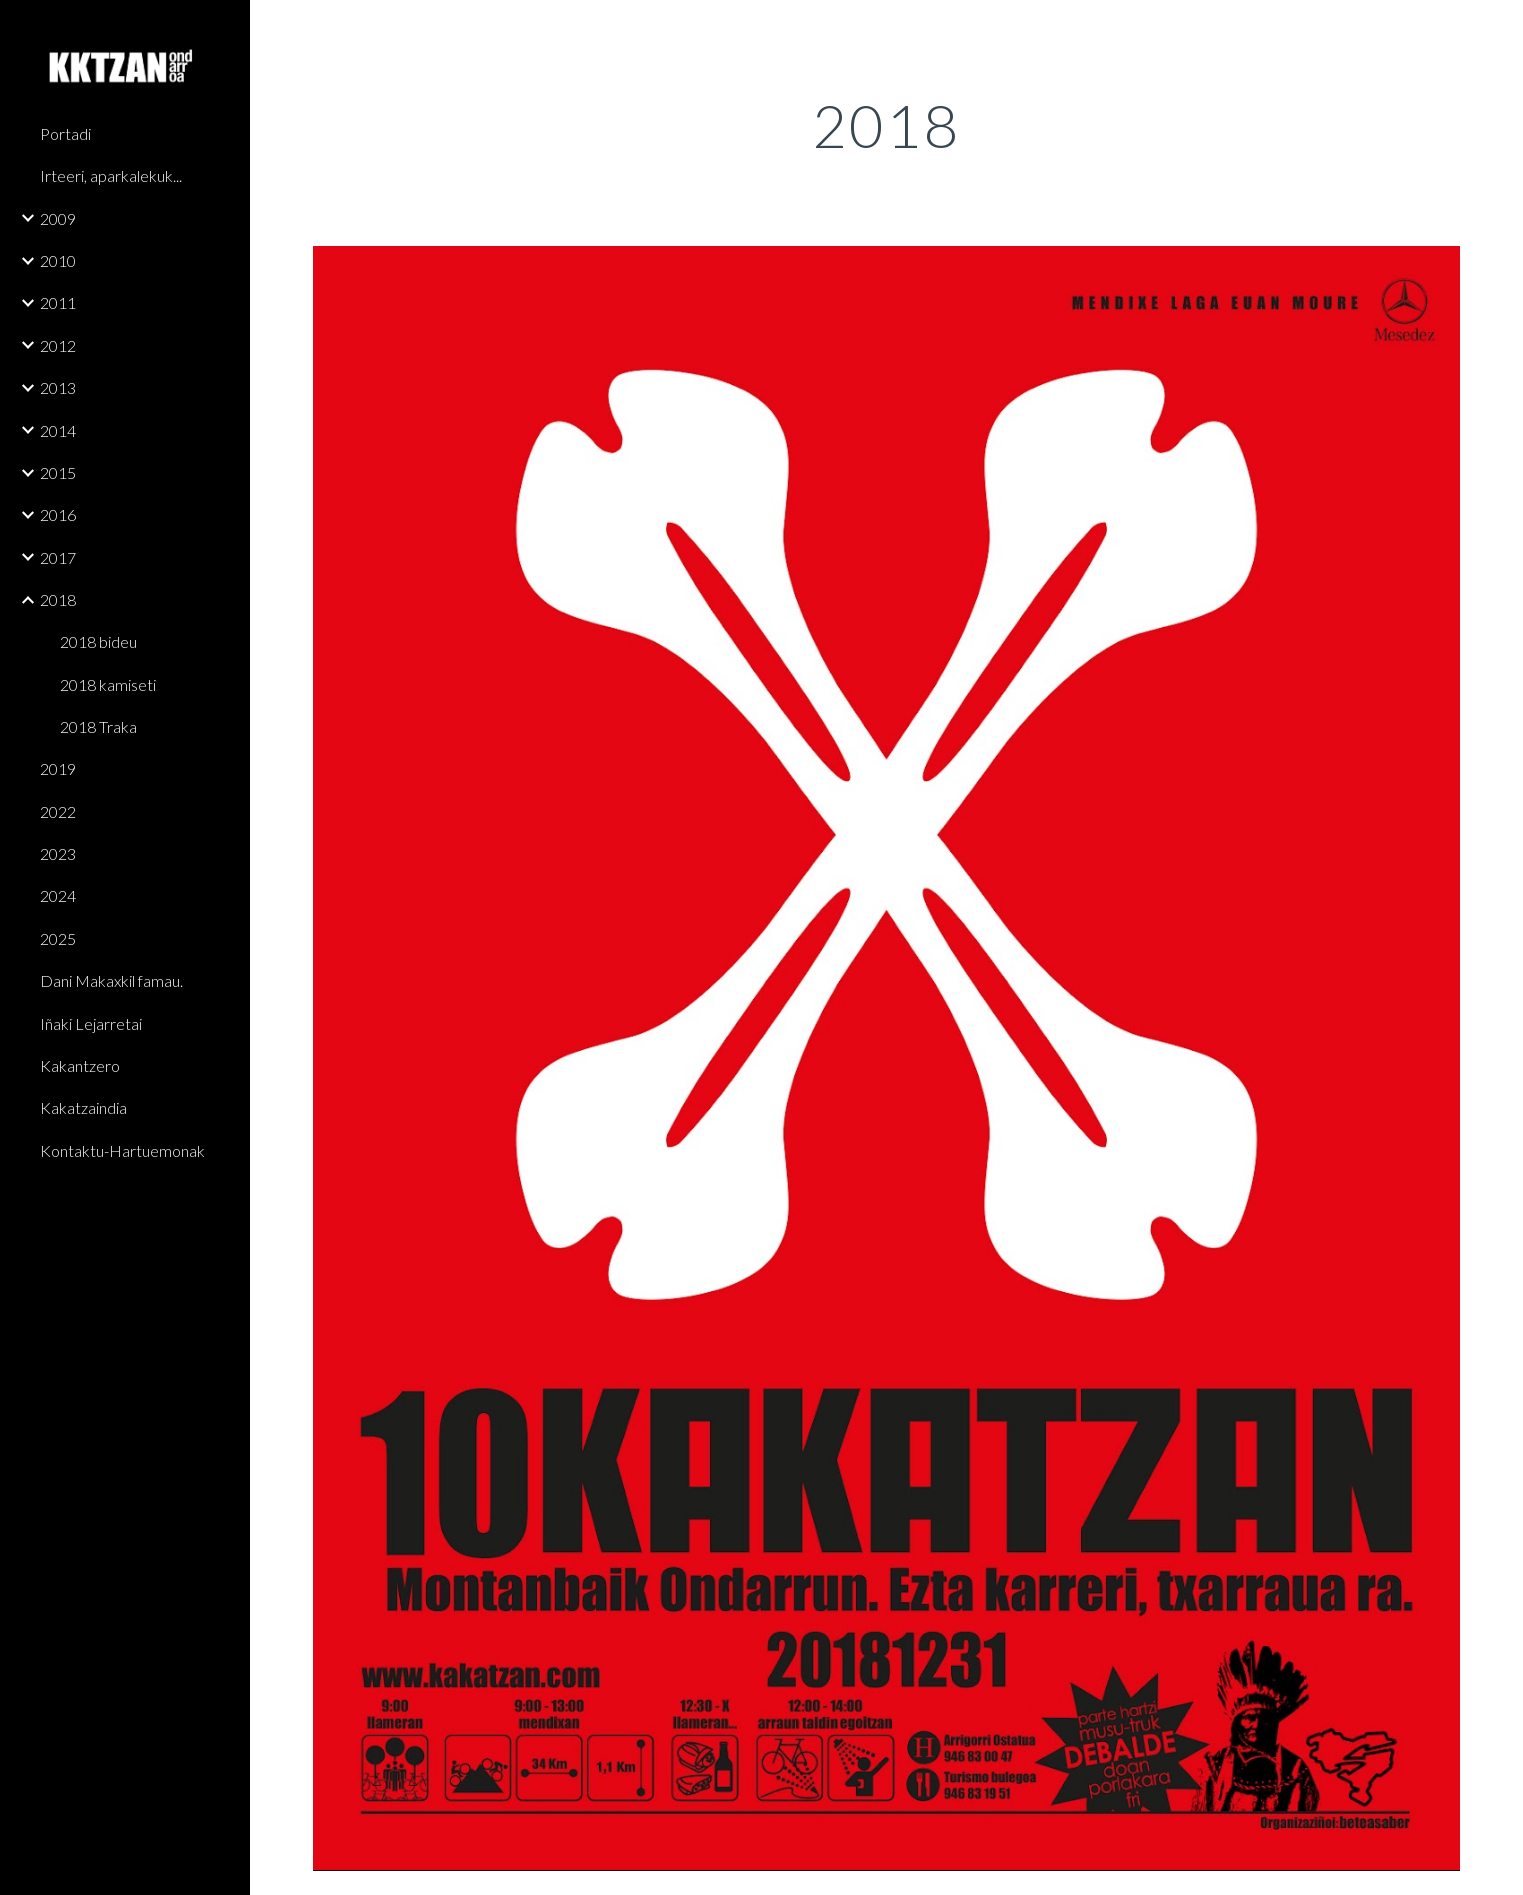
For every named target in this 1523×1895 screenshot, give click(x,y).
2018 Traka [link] (98, 726)
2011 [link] (58, 302)
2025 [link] (58, 938)
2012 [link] (58, 345)
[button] (1499, 28)
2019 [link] (58, 768)
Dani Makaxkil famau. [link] (111, 980)
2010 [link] (58, 260)
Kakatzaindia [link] (83, 1107)
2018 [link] (58, 599)
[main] (886, 125)
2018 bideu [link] (98, 641)
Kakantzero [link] (80, 1065)
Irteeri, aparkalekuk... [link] (111, 175)
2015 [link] (58, 472)
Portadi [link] (65, 133)
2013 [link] (58, 387)
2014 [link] (58, 430)
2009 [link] (58, 218)
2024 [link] (58, 895)
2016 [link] (58, 514)
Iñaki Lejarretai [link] (91, 1023)
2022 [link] (58, 811)
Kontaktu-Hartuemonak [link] (122, 1150)
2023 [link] (58, 853)
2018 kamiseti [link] (108, 684)
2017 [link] (58, 557)
